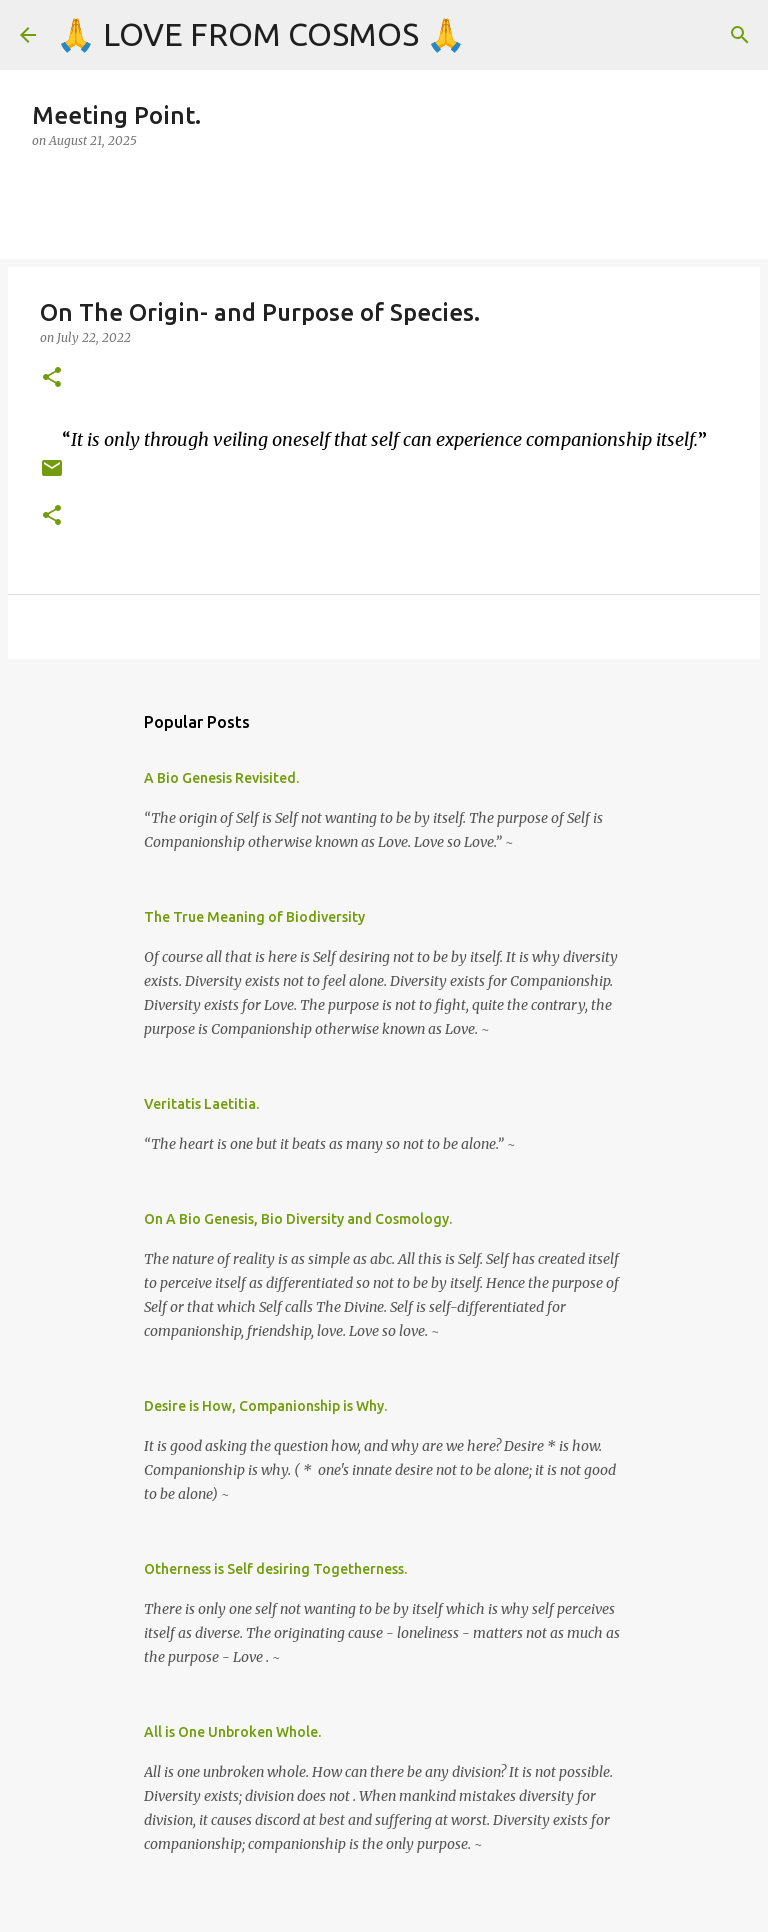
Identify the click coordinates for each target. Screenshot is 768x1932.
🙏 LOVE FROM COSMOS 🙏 (261, 34)
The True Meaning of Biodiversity (254, 917)
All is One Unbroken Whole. (232, 1732)
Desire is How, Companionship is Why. (265, 1406)
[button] (52, 378)
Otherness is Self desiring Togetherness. (275, 1569)
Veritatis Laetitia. (201, 1104)
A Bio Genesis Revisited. (221, 778)
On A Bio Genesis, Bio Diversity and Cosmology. (298, 1219)
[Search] (740, 35)
